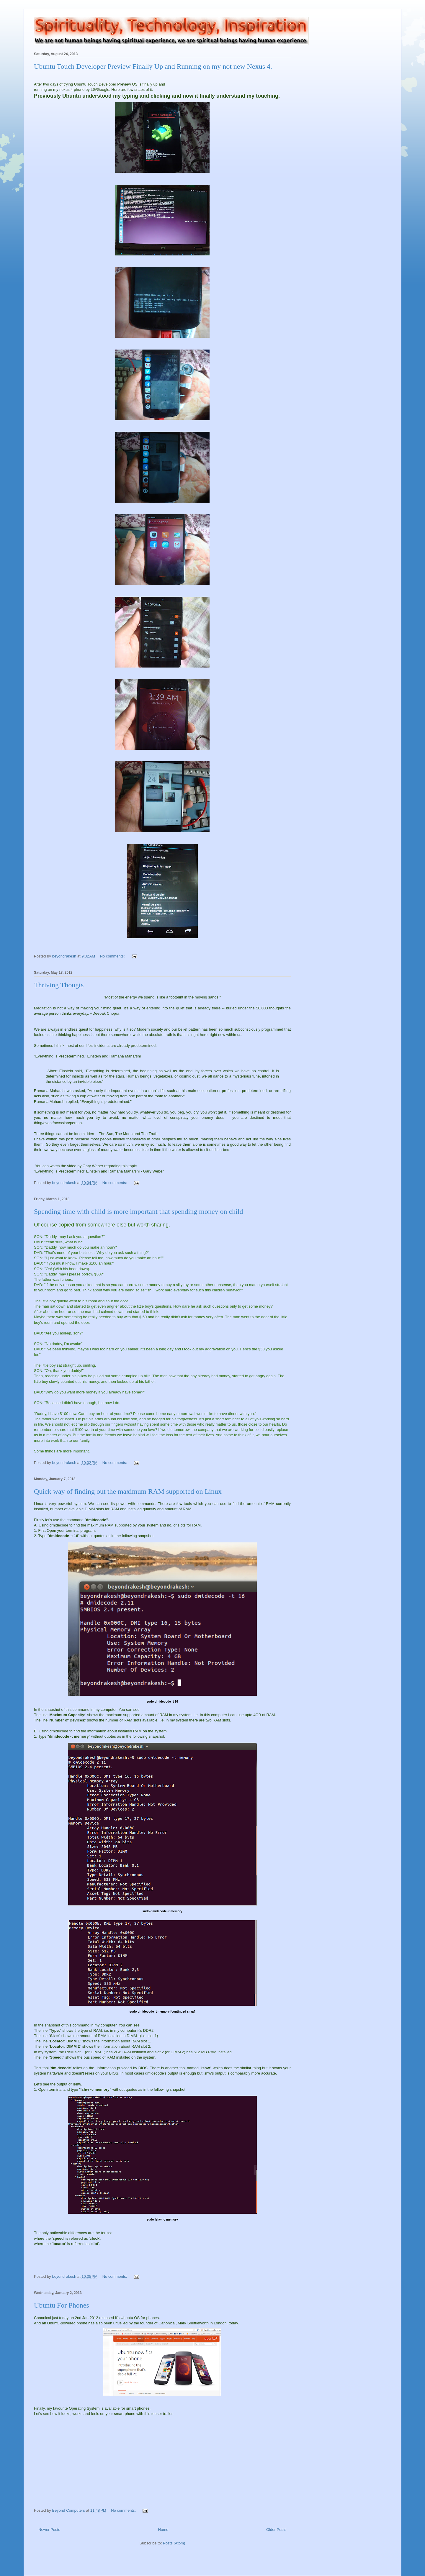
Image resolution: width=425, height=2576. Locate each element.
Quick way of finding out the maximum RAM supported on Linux (128, 1491)
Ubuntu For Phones (61, 2305)
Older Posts (276, 2529)
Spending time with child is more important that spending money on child (138, 1211)
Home (163, 2529)
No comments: (113, 956)
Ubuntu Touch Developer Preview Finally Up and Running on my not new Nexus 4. (153, 66)
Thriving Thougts (59, 985)
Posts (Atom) (174, 2543)
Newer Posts (49, 2529)
